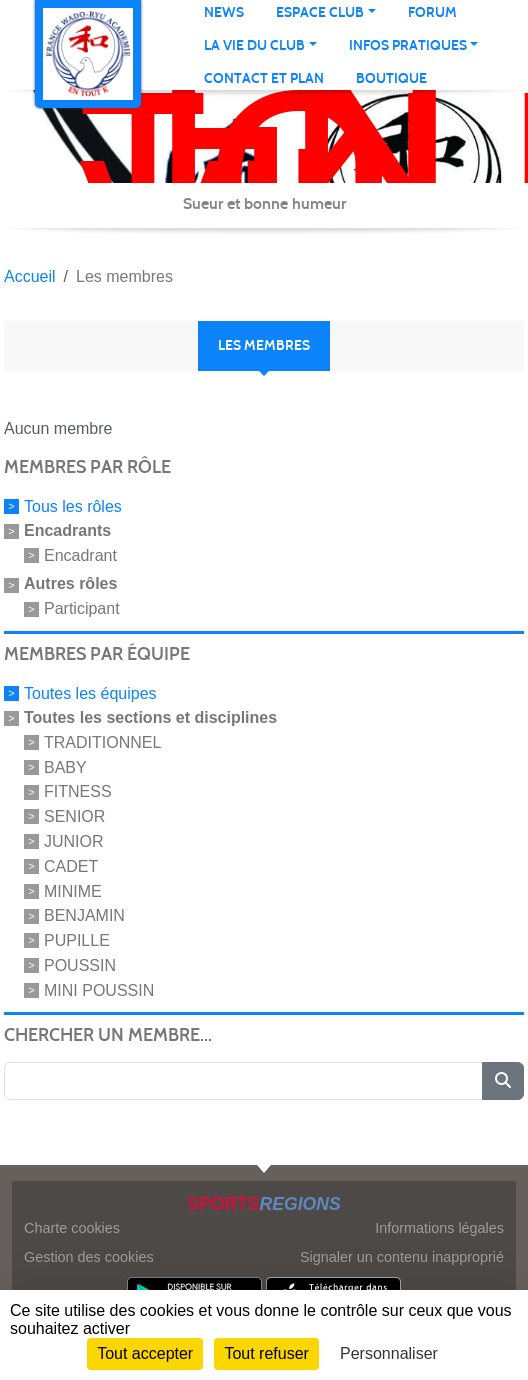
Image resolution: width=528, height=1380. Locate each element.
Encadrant (80, 554)
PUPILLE (77, 940)
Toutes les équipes (90, 693)
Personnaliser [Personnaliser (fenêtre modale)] (389, 1353)
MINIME (73, 890)
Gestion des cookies (89, 1257)
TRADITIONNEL (102, 742)
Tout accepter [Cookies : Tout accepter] (145, 1353)
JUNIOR (74, 841)
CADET (71, 866)
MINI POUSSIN (99, 989)
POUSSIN (80, 965)
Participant (82, 608)
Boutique (391, 78)
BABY (65, 766)
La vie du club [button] (254, 45)
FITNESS (78, 791)
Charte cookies (72, 1228)
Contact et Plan (264, 78)
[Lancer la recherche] (503, 1081)
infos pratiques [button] (408, 45)
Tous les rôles (73, 506)
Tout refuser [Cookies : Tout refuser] (266, 1353)
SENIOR (74, 816)
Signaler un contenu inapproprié (402, 1257)
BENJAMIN (84, 915)
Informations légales (439, 1228)
